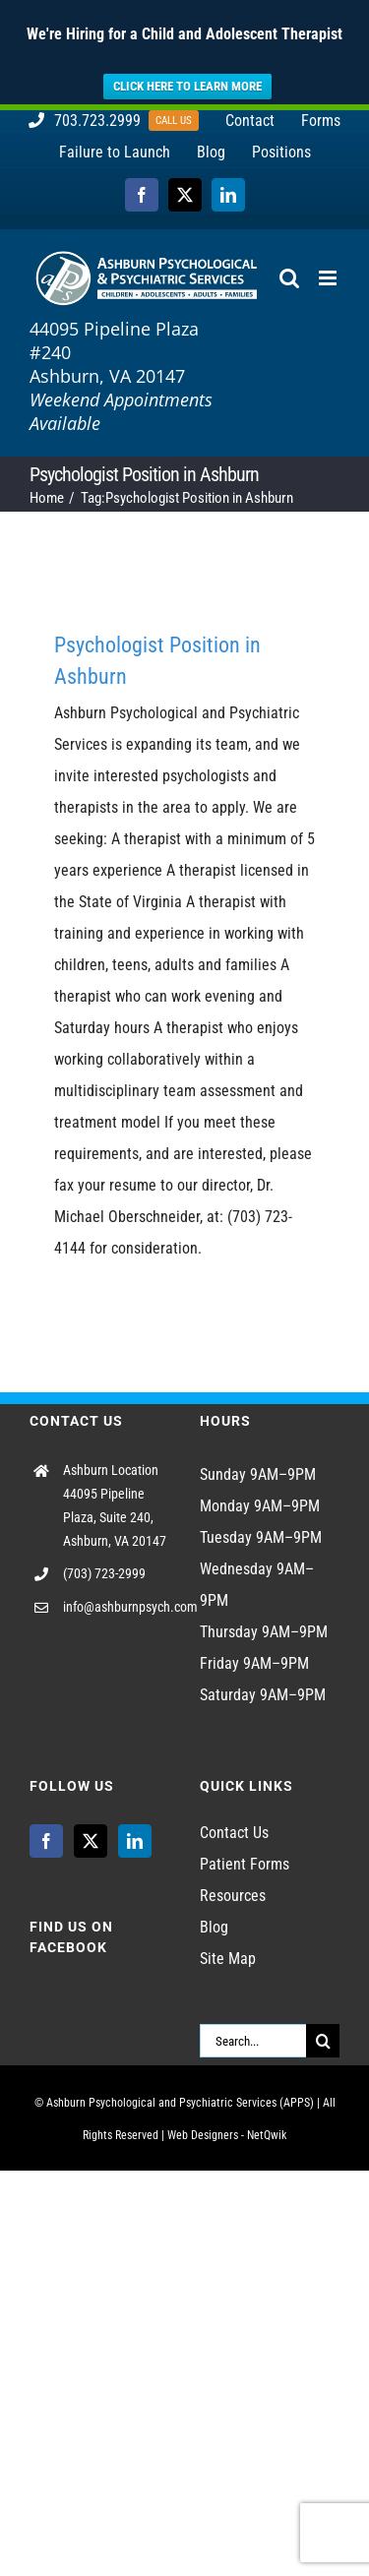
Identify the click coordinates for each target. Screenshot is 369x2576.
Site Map (228, 1957)
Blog (214, 1926)
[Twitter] (90, 1840)
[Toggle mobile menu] (329, 277)
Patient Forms (244, 1863)
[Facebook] (46, 1840)
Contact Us (234, 1831)
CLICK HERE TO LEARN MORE (187, 86)
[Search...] (253, 2039)
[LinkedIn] (135, 1840)
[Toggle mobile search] (289, 277)
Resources (233, 1894)
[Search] (322, 2039)
